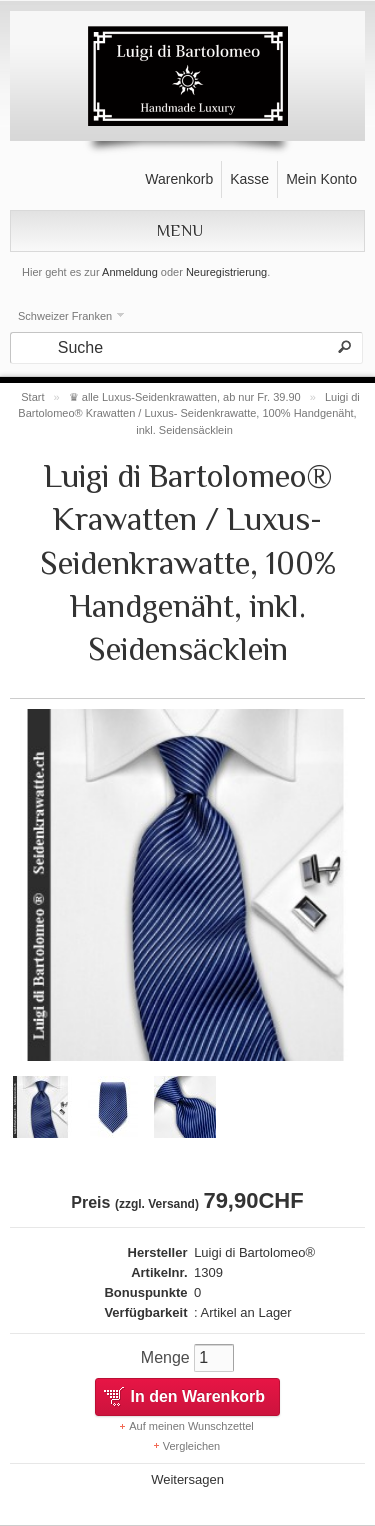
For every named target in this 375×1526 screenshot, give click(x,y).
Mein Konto (321, 179)
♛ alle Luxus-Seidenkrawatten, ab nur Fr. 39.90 (185, 397)
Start (32, 397)
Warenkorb (179, 179)
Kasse (249, 179)
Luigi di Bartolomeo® (254, 1252)
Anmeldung (130, 272)
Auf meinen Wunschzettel (191, 1426)
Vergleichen (192, 1446)
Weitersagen (187, 1479)
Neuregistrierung (226, 272)
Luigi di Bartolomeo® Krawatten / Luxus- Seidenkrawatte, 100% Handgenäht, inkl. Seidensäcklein (188, 413)
